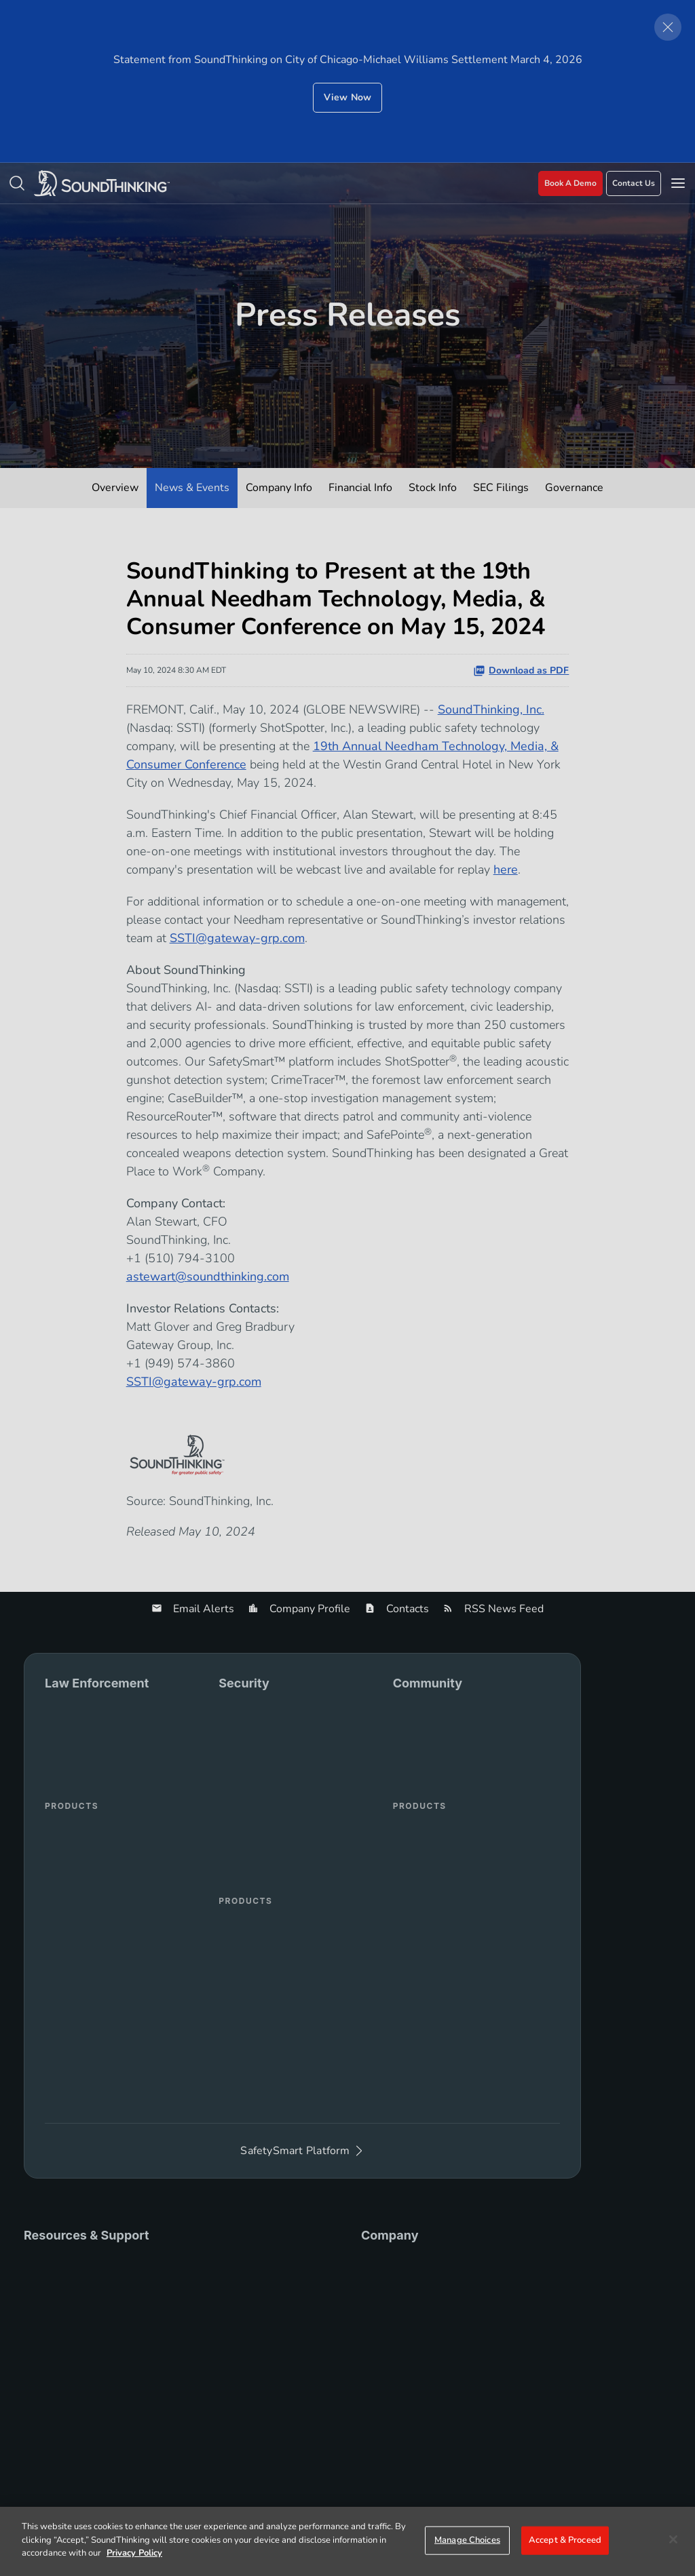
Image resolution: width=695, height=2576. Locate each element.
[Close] (673, 2539)
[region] (347, 2541)
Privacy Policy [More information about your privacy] (134, 2553)
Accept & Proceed (565, 2540)
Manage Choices (467, 2540)
